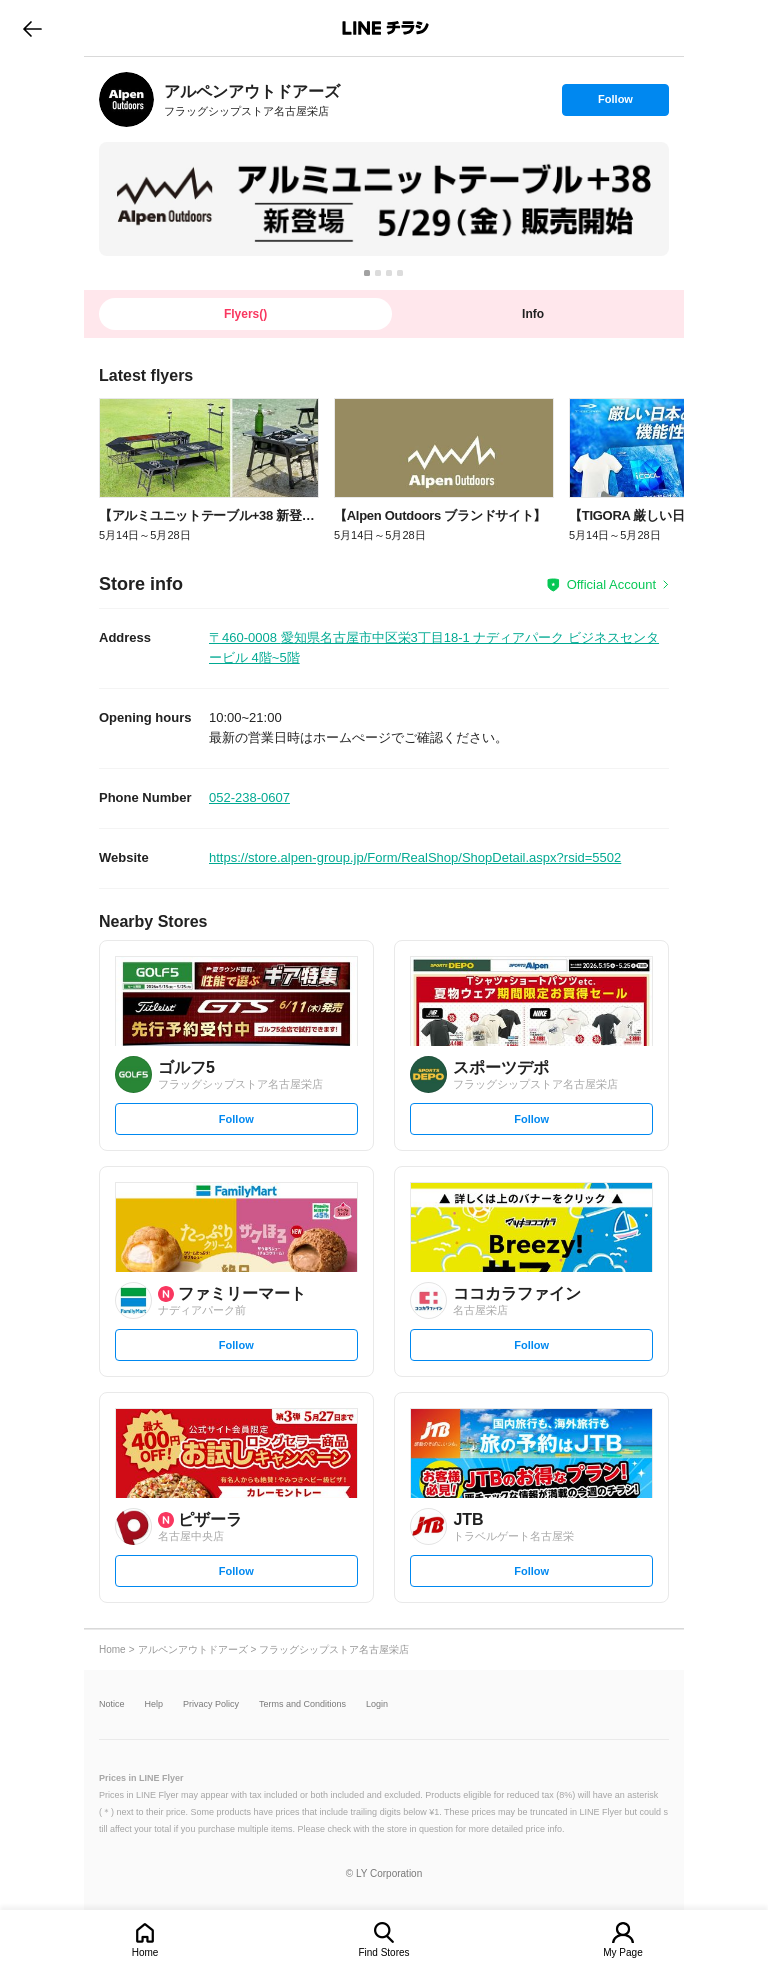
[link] (126, 99)
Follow (615, 104)
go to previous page (32, 28)
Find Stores (383, 1952)
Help (154, 1704)
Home (145, 1952)
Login (377, 1704)
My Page (622, 1952)
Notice (112, 1704)
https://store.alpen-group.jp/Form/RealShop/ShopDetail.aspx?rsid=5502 (415, 857)
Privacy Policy (211, 1704)
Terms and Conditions (302, 1704)
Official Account (611, 584)
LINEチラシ (385, 28)
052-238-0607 (249, 797)
